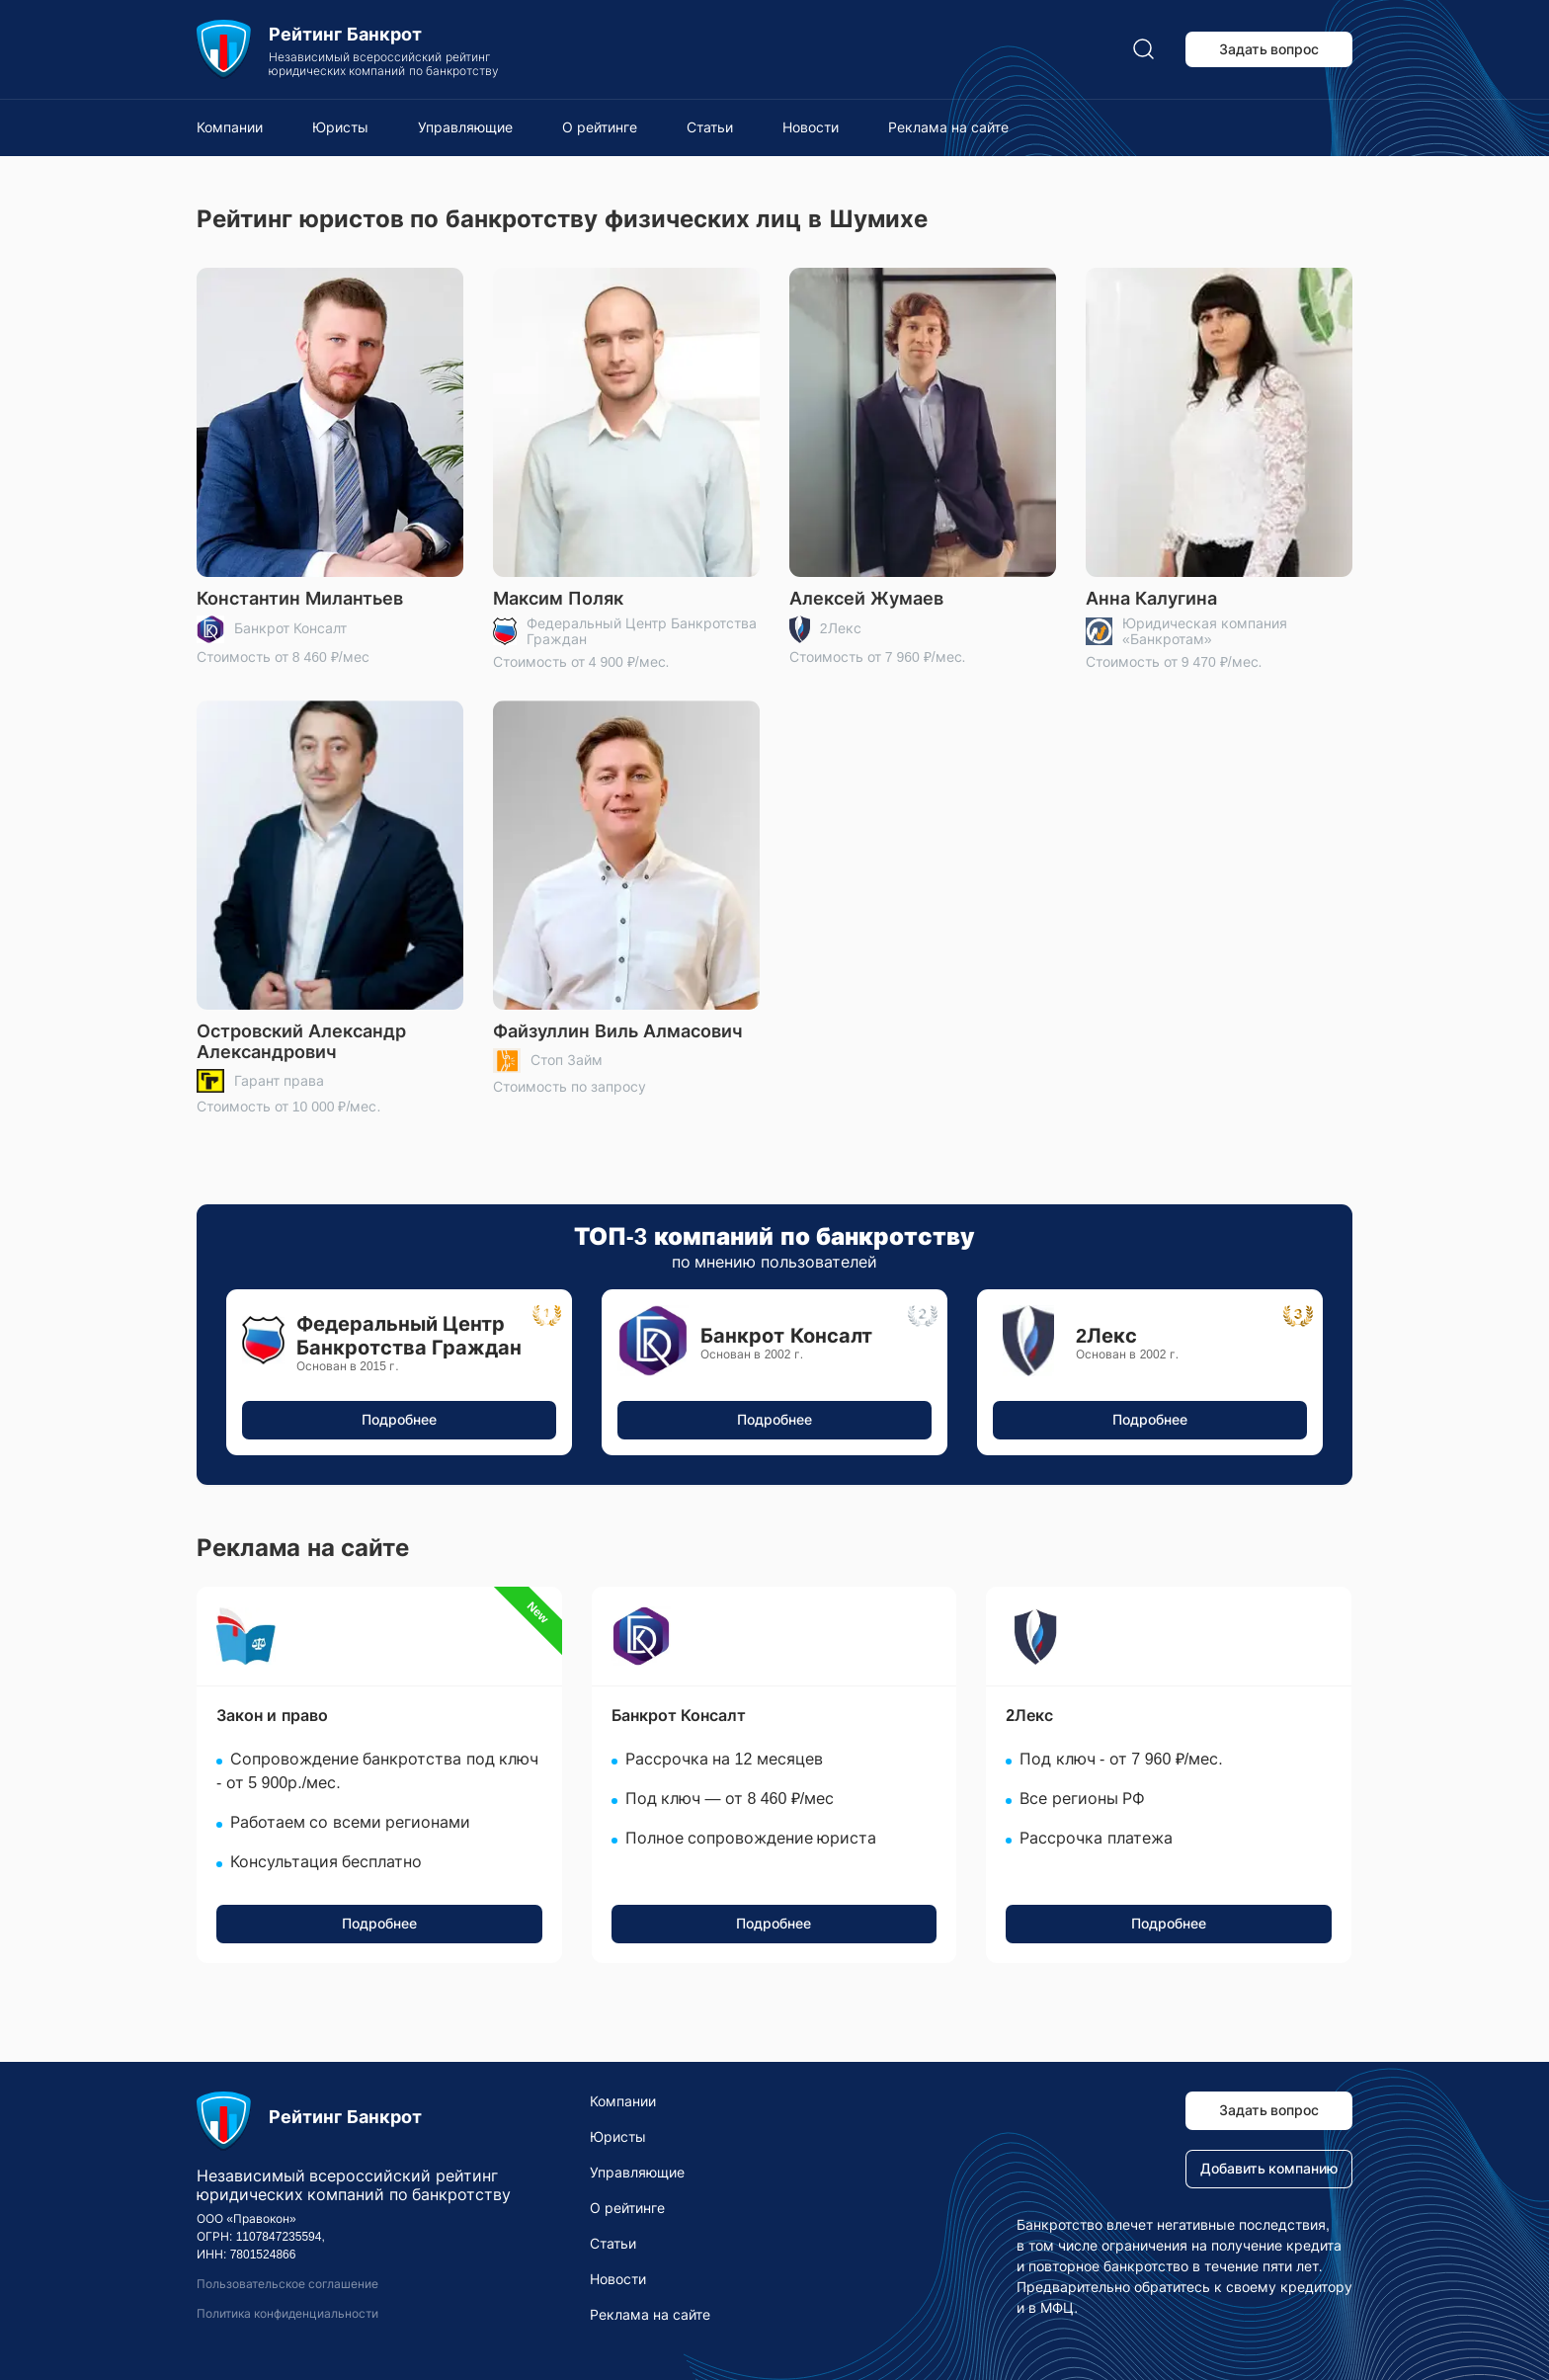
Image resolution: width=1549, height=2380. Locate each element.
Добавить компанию (1269, 2168)
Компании (230, 127)
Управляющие (465, 127)
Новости (810, 127)
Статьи (710, 127)
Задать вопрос (1269, 49)
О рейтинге (599, 127)
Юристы (340, 127)
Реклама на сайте (948, 127)
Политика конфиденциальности (287, 2314)
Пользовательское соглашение (287, 2284)
